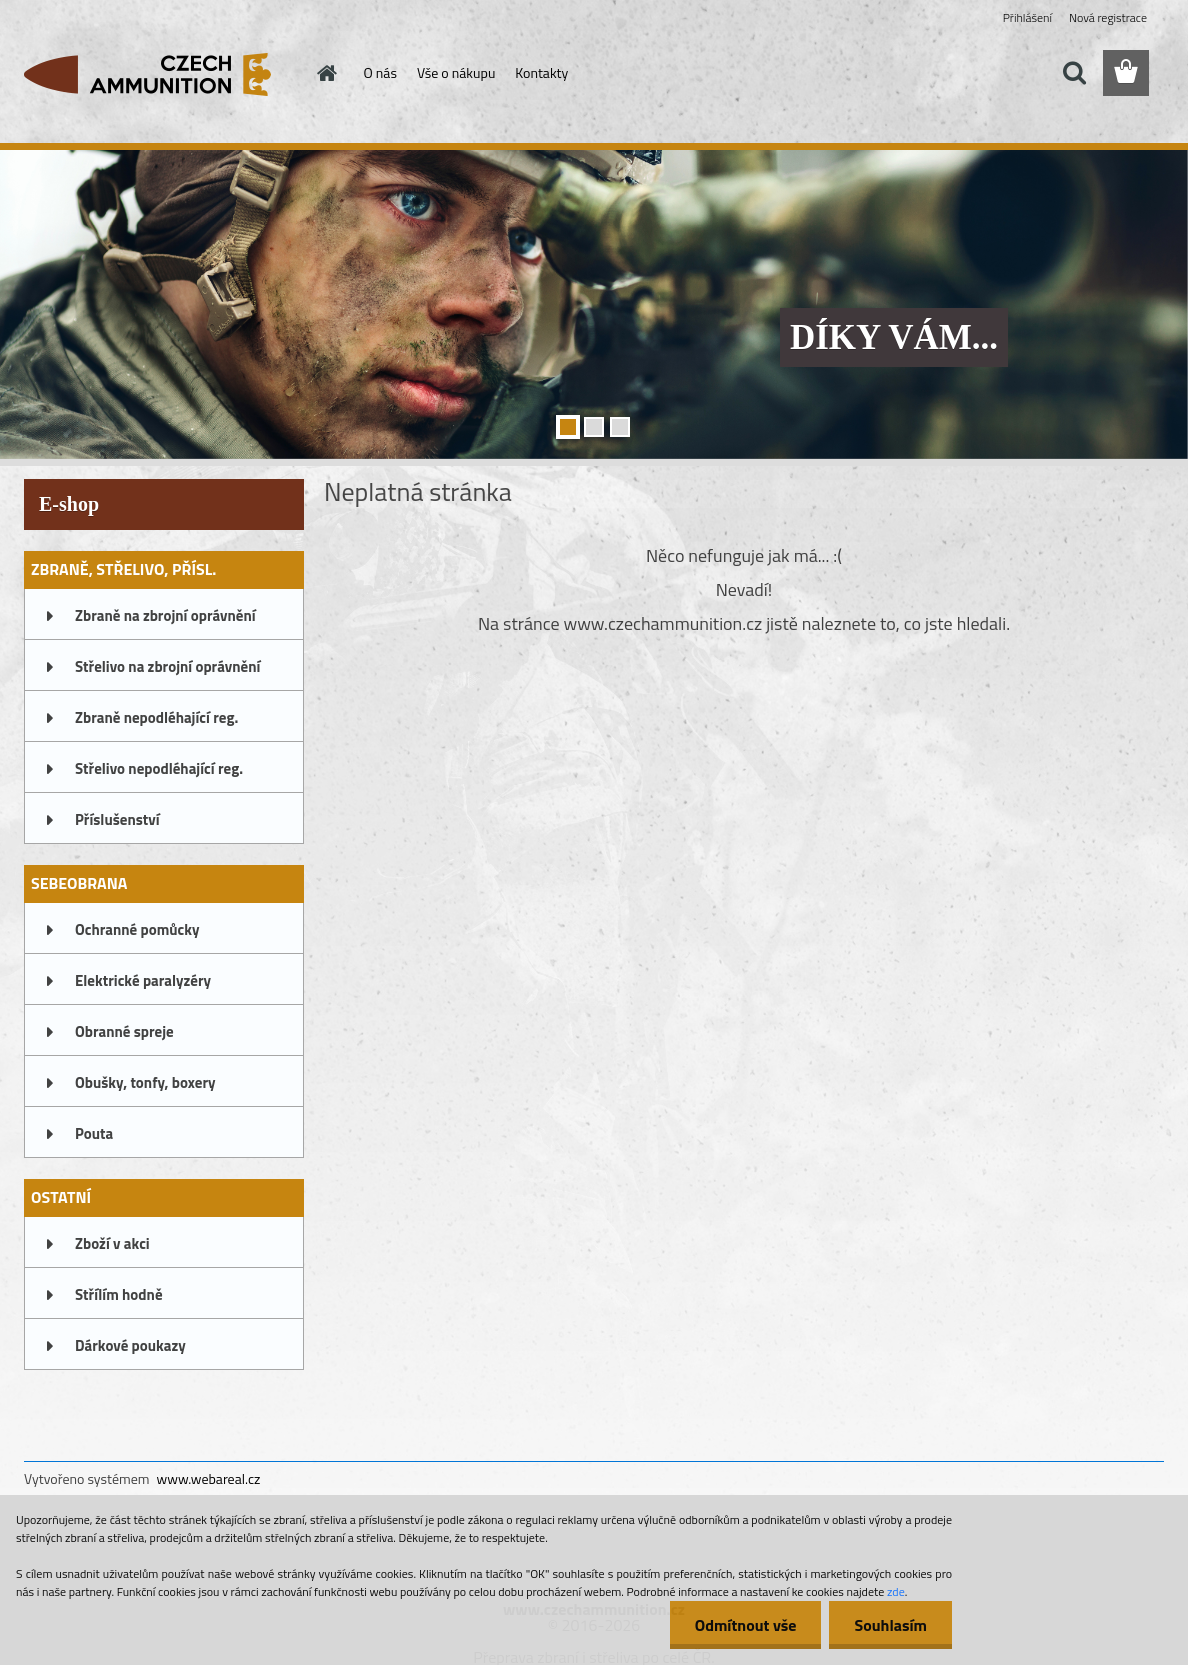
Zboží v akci (112, 1243)
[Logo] (161, 74)
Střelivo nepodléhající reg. (159, 768)
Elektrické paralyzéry (143, 980)
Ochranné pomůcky (137, 929)
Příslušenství (117, 819)
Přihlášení (1027, 17)
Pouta (94, 1133)
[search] (1074, 73)
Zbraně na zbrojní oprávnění (165, 615)
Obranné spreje (124, 1031)
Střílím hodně (119, 1294)
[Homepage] (326, 73)
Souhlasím (890, 1625)
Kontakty (541, 72)
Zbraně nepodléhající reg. (156, 717)
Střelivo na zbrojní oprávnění (167, 666)
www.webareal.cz (209, 1478)
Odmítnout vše (746, 1625)
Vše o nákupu (456, 72)
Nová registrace (1108, 17)
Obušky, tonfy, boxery (145, 1082)
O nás (380, 72)
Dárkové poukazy (130, 1345)
